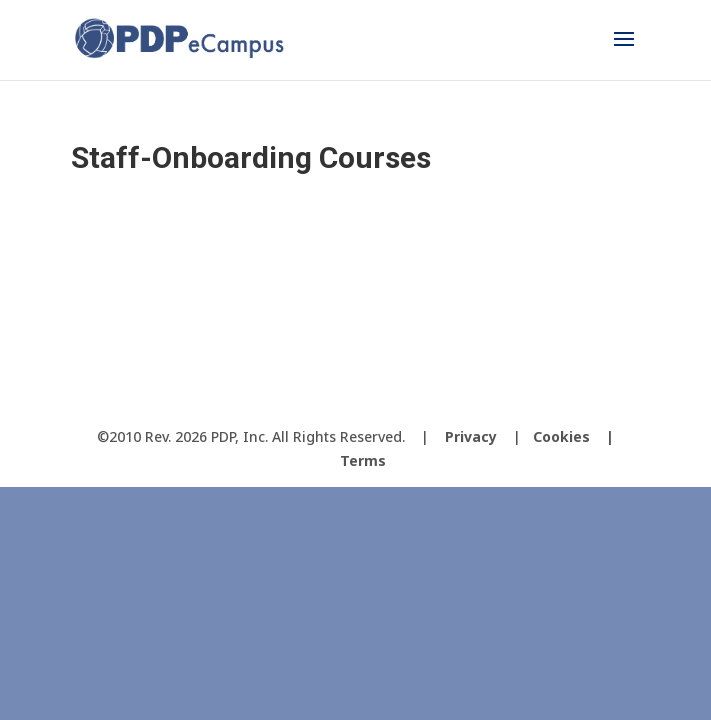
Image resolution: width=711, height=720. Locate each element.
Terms (363, 460)
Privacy (471, 436)
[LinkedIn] (411, 403)
